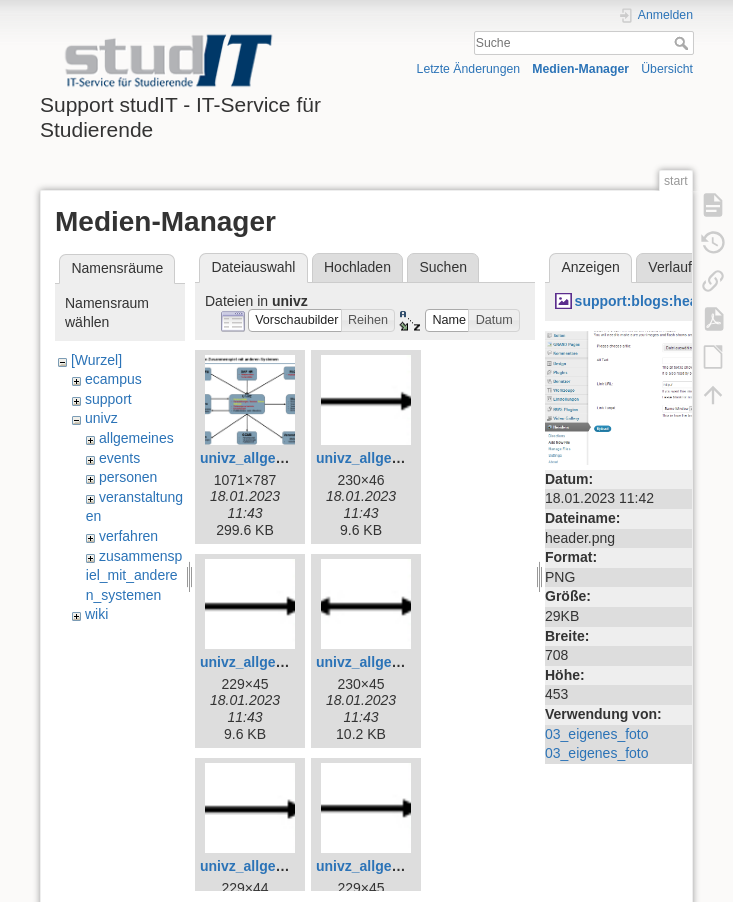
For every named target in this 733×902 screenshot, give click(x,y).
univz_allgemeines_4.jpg (398, 458)
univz (101, 418)
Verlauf (670, 267)
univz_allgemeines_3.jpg (282, 458)
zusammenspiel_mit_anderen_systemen (134, 575)
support (108, 399)
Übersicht (667, 69)
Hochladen (357, 267)
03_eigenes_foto (597, 734)
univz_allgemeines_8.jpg (398, 866)
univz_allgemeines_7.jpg (282, 866)
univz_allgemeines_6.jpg (398, 662)
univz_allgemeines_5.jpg (282, 662)
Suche (683, 43)
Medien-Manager (580, 69)
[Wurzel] (96, 360)
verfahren (128, 536)
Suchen (443, 267)
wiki (96, 614)
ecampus (113, 379)
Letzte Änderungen (469, 69)
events (119, 458)
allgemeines (136, 438)
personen (128, 477)
